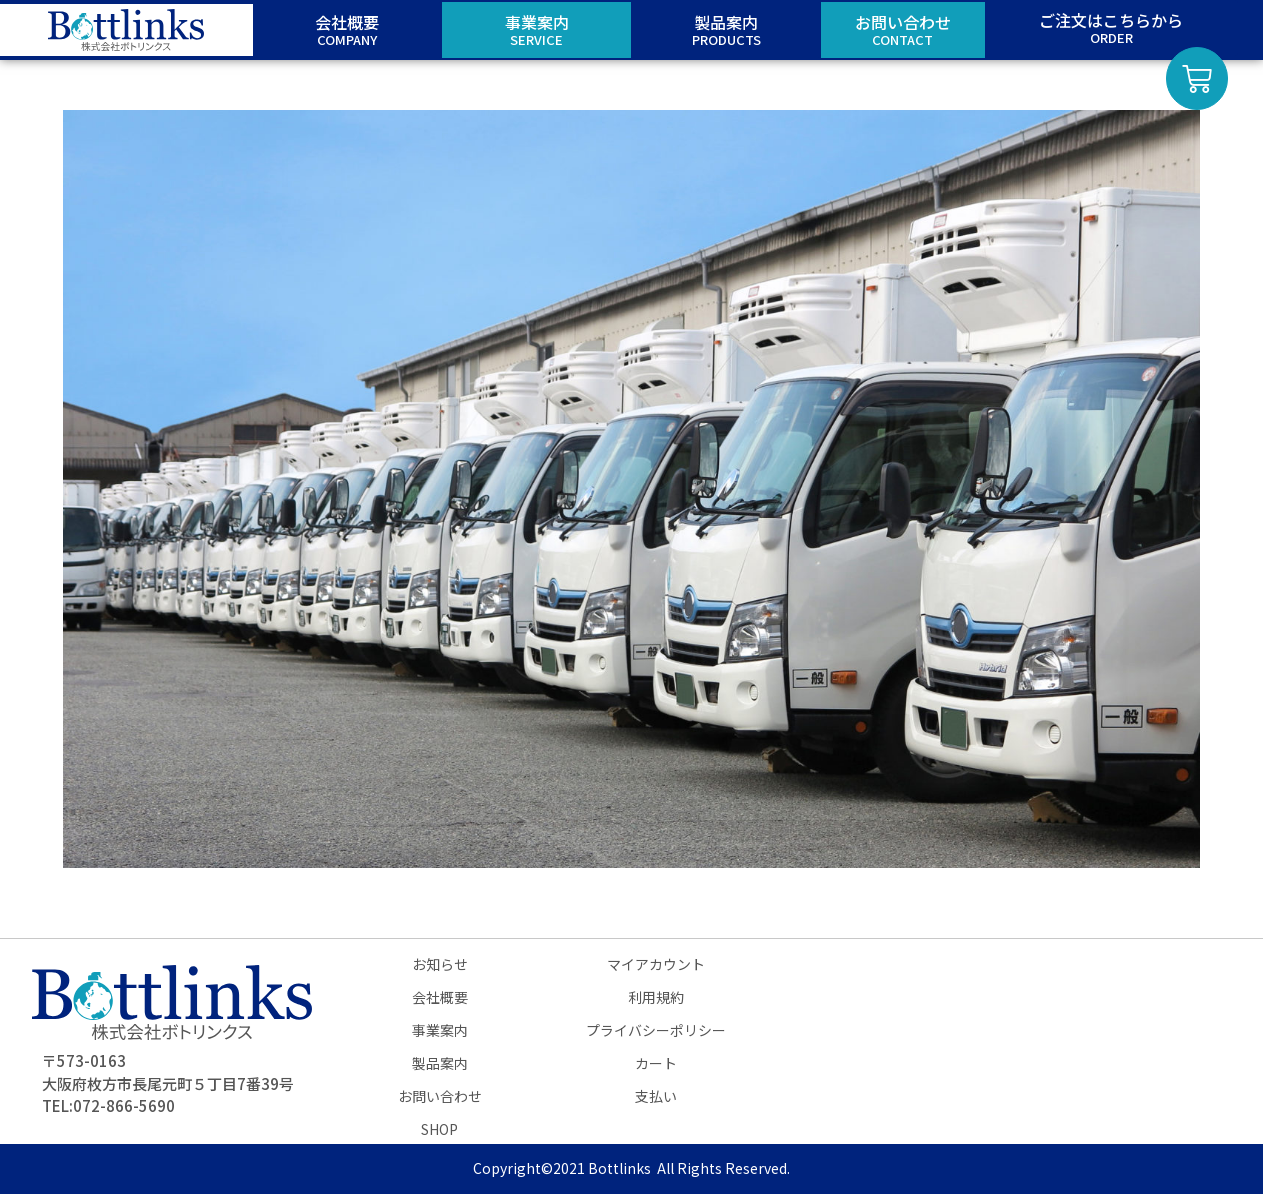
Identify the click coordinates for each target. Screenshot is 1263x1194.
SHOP (439, 1129)
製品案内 (440, 1063)
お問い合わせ (440, 1096)
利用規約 (656, 997)
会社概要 (440, 997)
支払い (656, 1096)
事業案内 (440, 1030)
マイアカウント (656, 964)
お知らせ (440, 964)
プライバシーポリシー (656, 1030)
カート (656, 1063)
